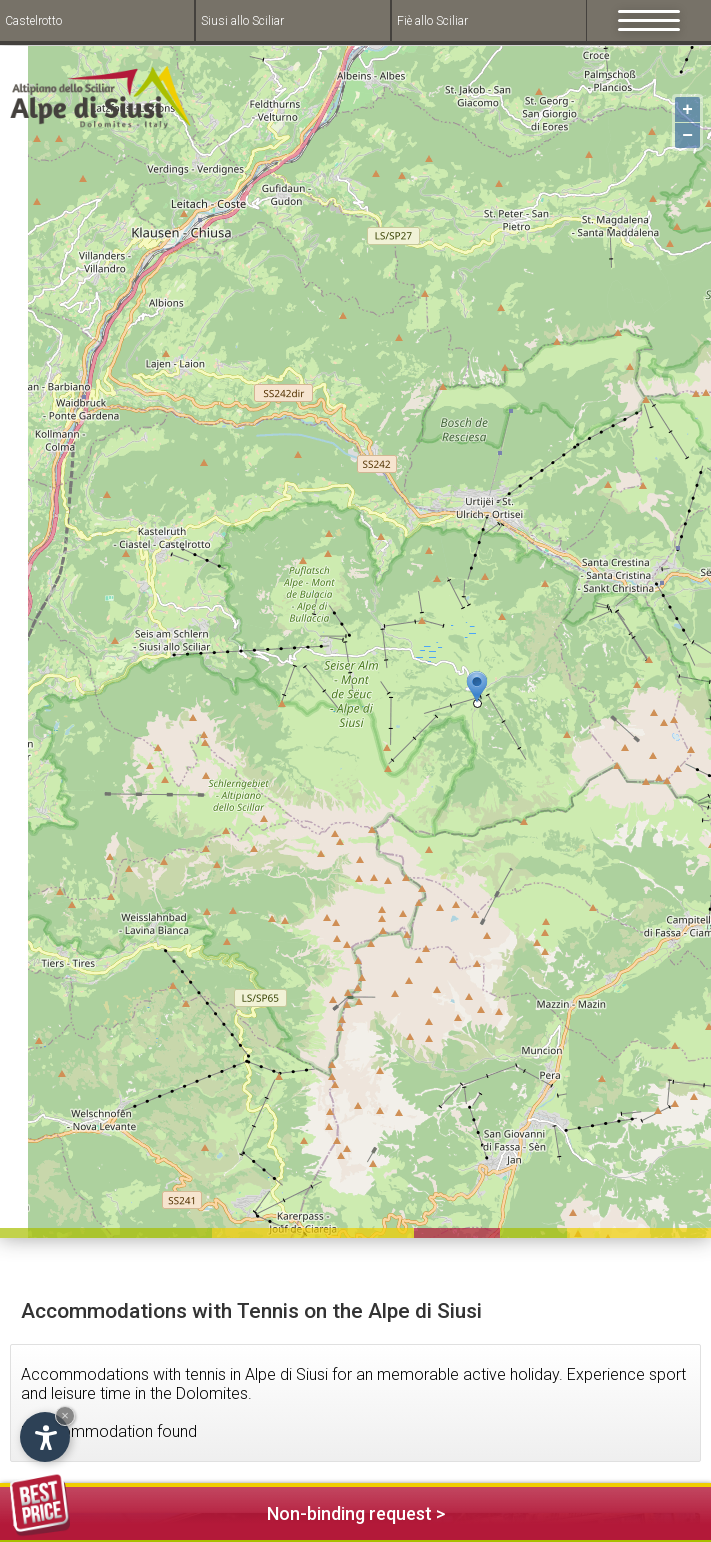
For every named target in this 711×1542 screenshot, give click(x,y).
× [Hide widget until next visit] (65, 1415)
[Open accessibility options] (45, 1437)
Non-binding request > (227, 1510)
